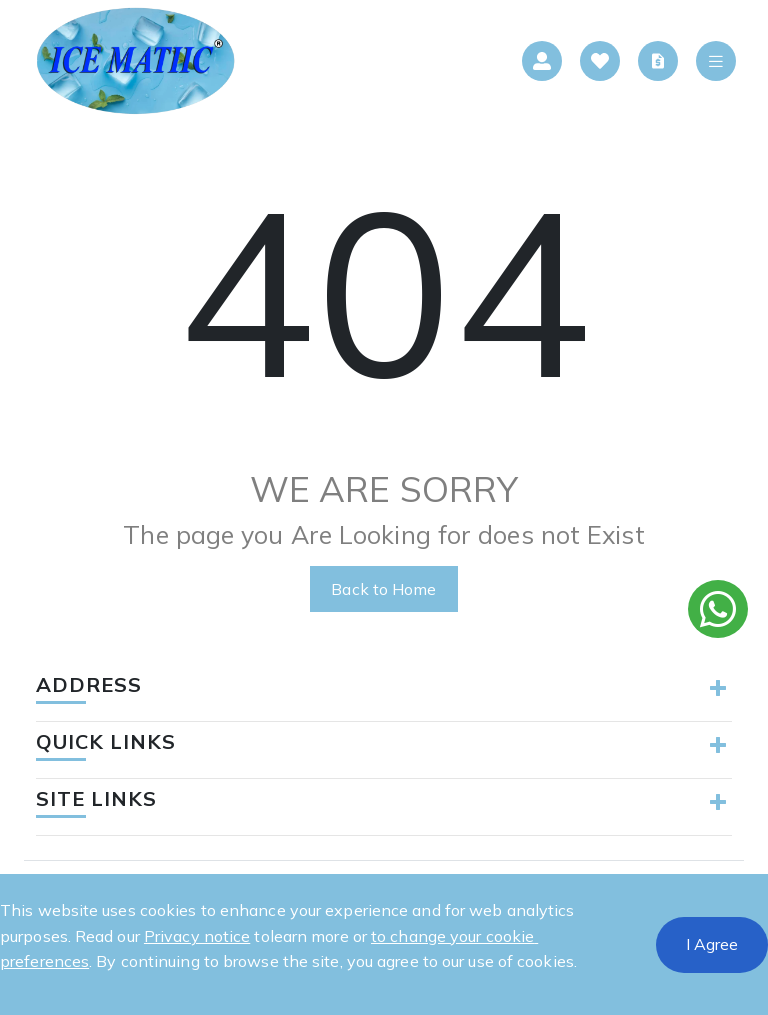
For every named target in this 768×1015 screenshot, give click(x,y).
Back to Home (383, 589)
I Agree (712, 944)
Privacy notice (197, 936)
